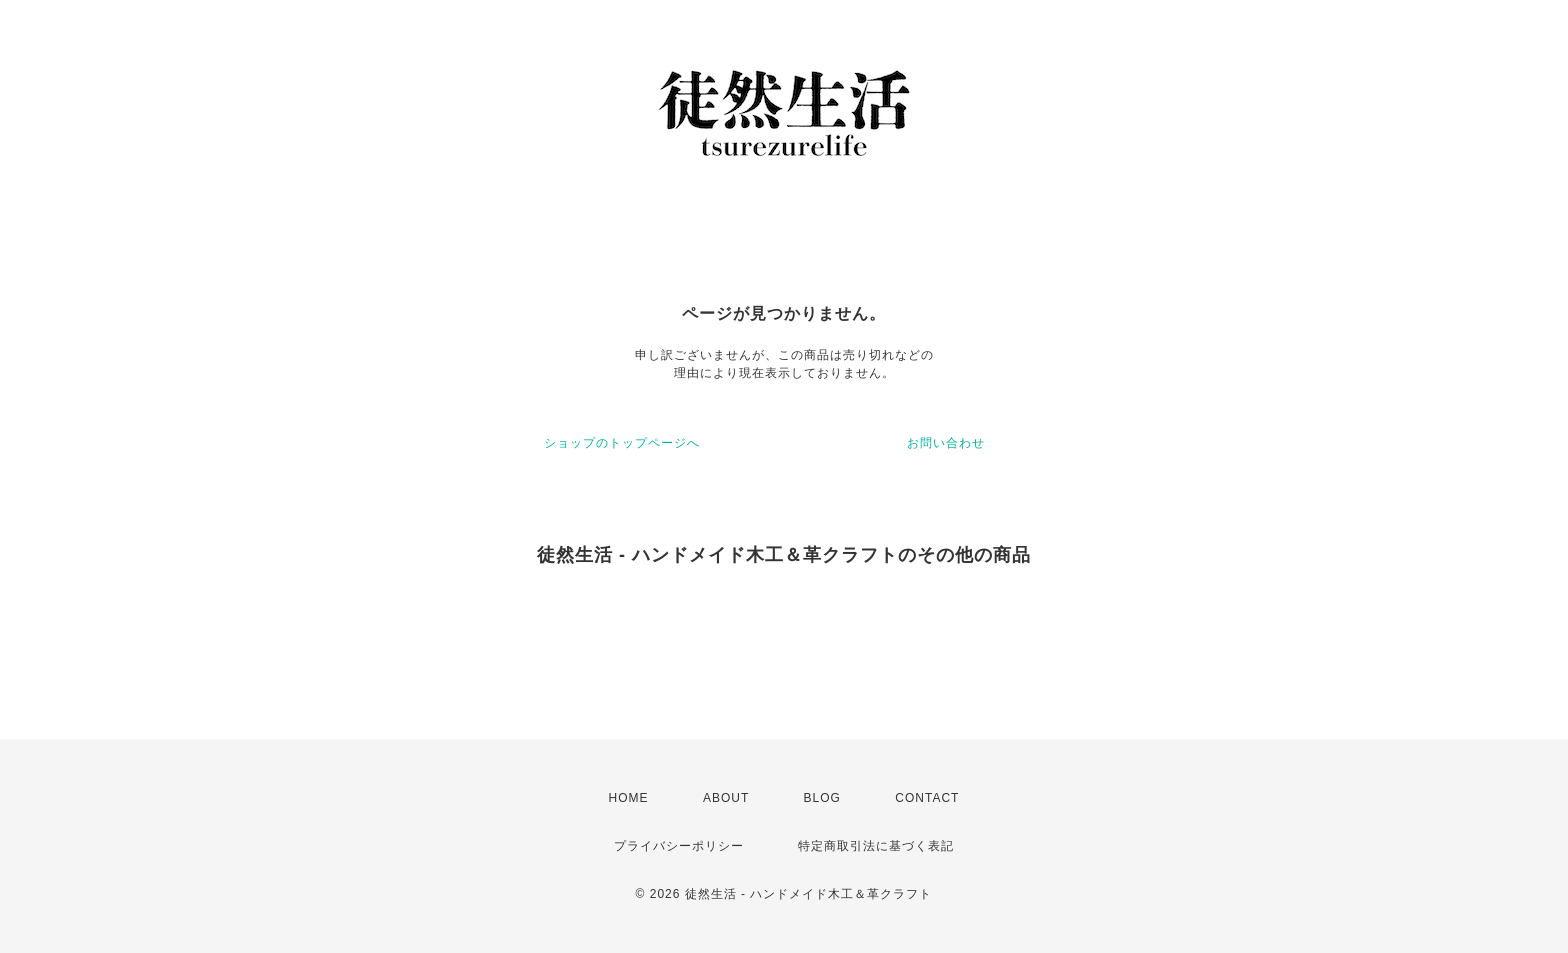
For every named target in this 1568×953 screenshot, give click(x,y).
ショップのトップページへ (622, 443)
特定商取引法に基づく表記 (876, 846)
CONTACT (927, 798)
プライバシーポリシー (679, 846)
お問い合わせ (946, 443)
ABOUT (726, 798)
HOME (629, 798)
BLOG (822, 798)
